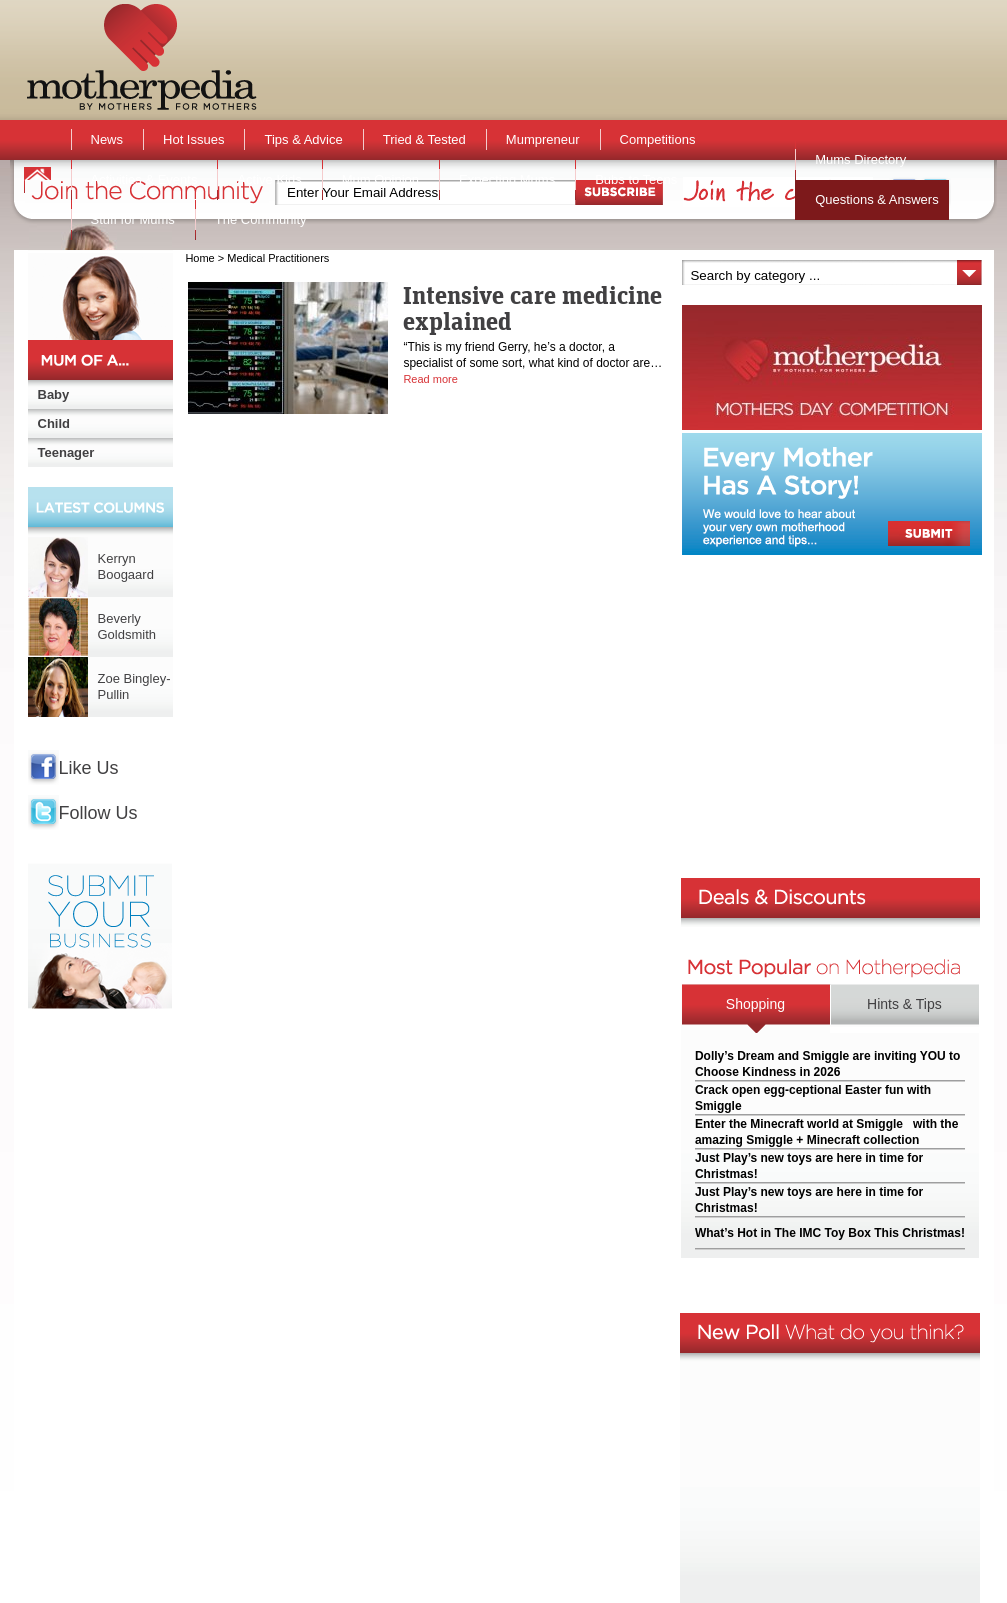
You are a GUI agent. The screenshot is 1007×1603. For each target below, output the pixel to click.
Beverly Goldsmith (127, 626)
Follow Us (98, 813)
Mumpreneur (543, 139)
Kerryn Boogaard (126, 566)
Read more (430, 379)
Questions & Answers (877, 199)
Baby (54, 394)
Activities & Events (144, 179)
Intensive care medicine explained (532, 308)
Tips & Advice (303, 139)
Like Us (89, 768)
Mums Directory (860, 159)
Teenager (66, 452)
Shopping (755, 1004)
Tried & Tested (424, 139)
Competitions (658, 139)
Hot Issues (193, 139)
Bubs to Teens (636, 179)
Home (199, 258)
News (107, 139)
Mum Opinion (380, 179)
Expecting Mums (507, 179)
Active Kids (269, 179)
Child (54, 423)
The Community (261, 219)
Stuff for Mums (133, 219)
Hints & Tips (904, 1004)
